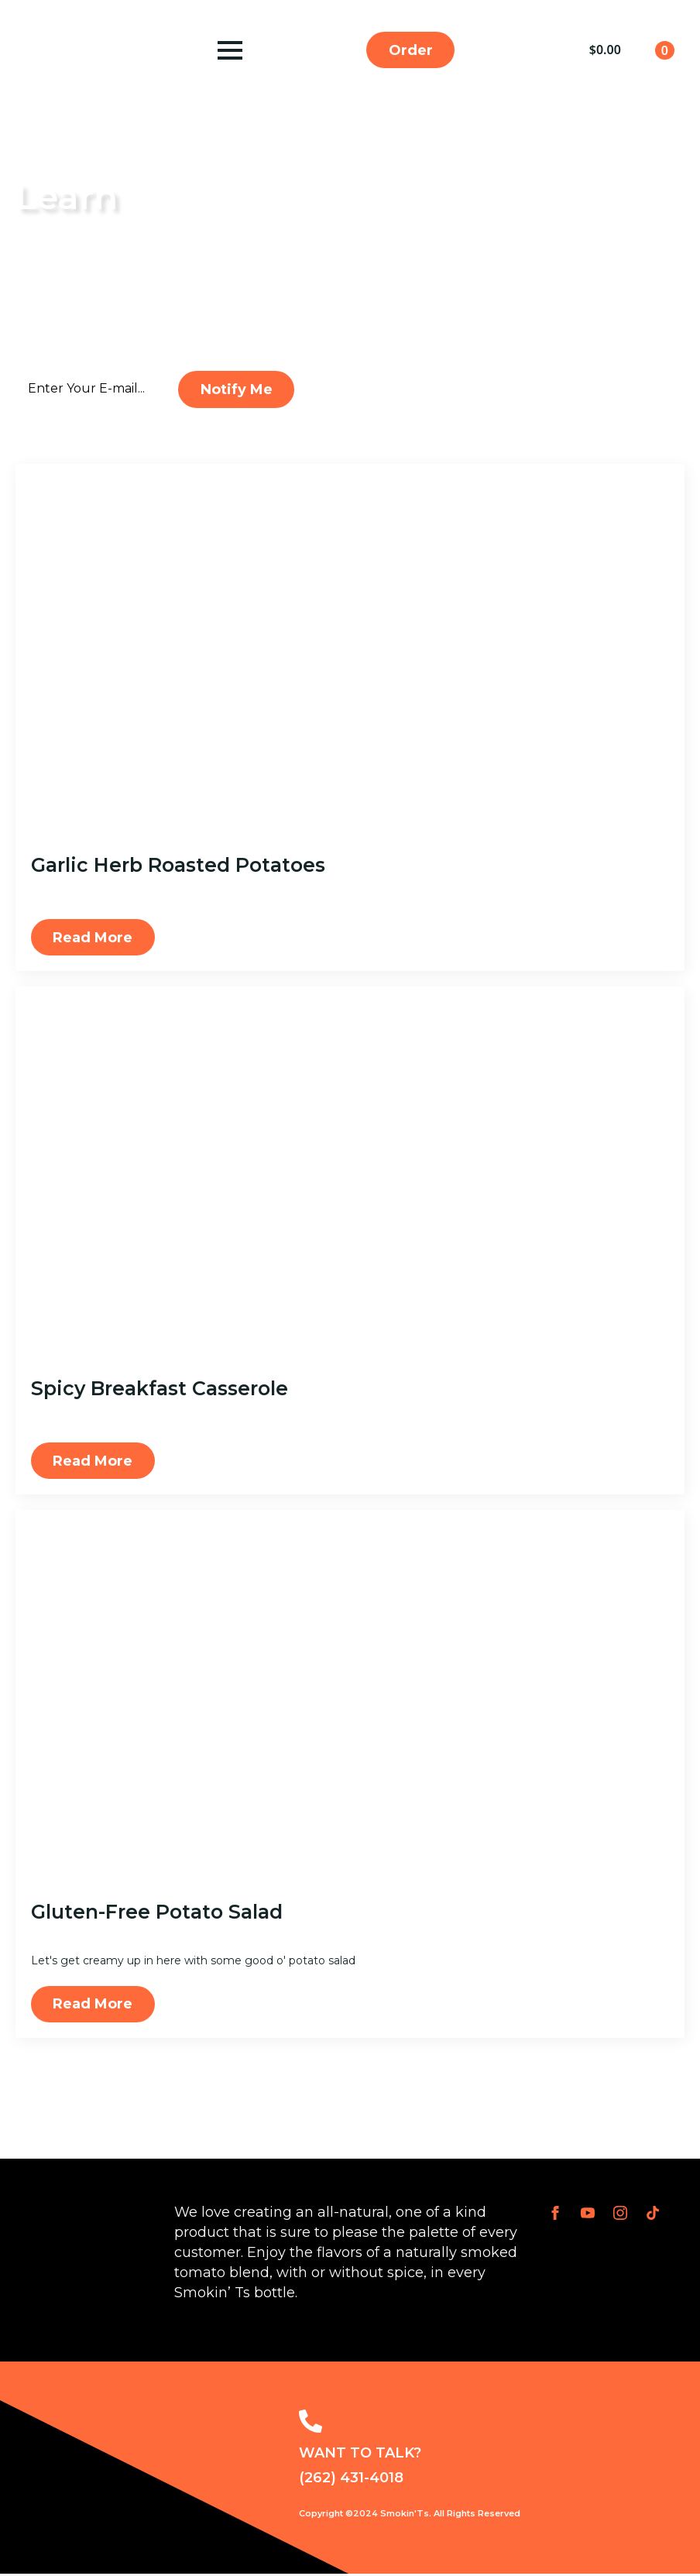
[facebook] (555, 2215)
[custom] (653, 2215)
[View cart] (632, 50)
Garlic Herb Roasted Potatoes (178, 865)
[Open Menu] (229, 50)
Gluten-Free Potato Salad (157, 1913)
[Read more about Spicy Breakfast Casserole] (93, 1461)
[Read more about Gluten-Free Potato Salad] (93, 2006)
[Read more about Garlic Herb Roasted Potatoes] (93, 938)
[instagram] (620, 2215)
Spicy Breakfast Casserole (159, 1389)
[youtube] (588, 2215)
